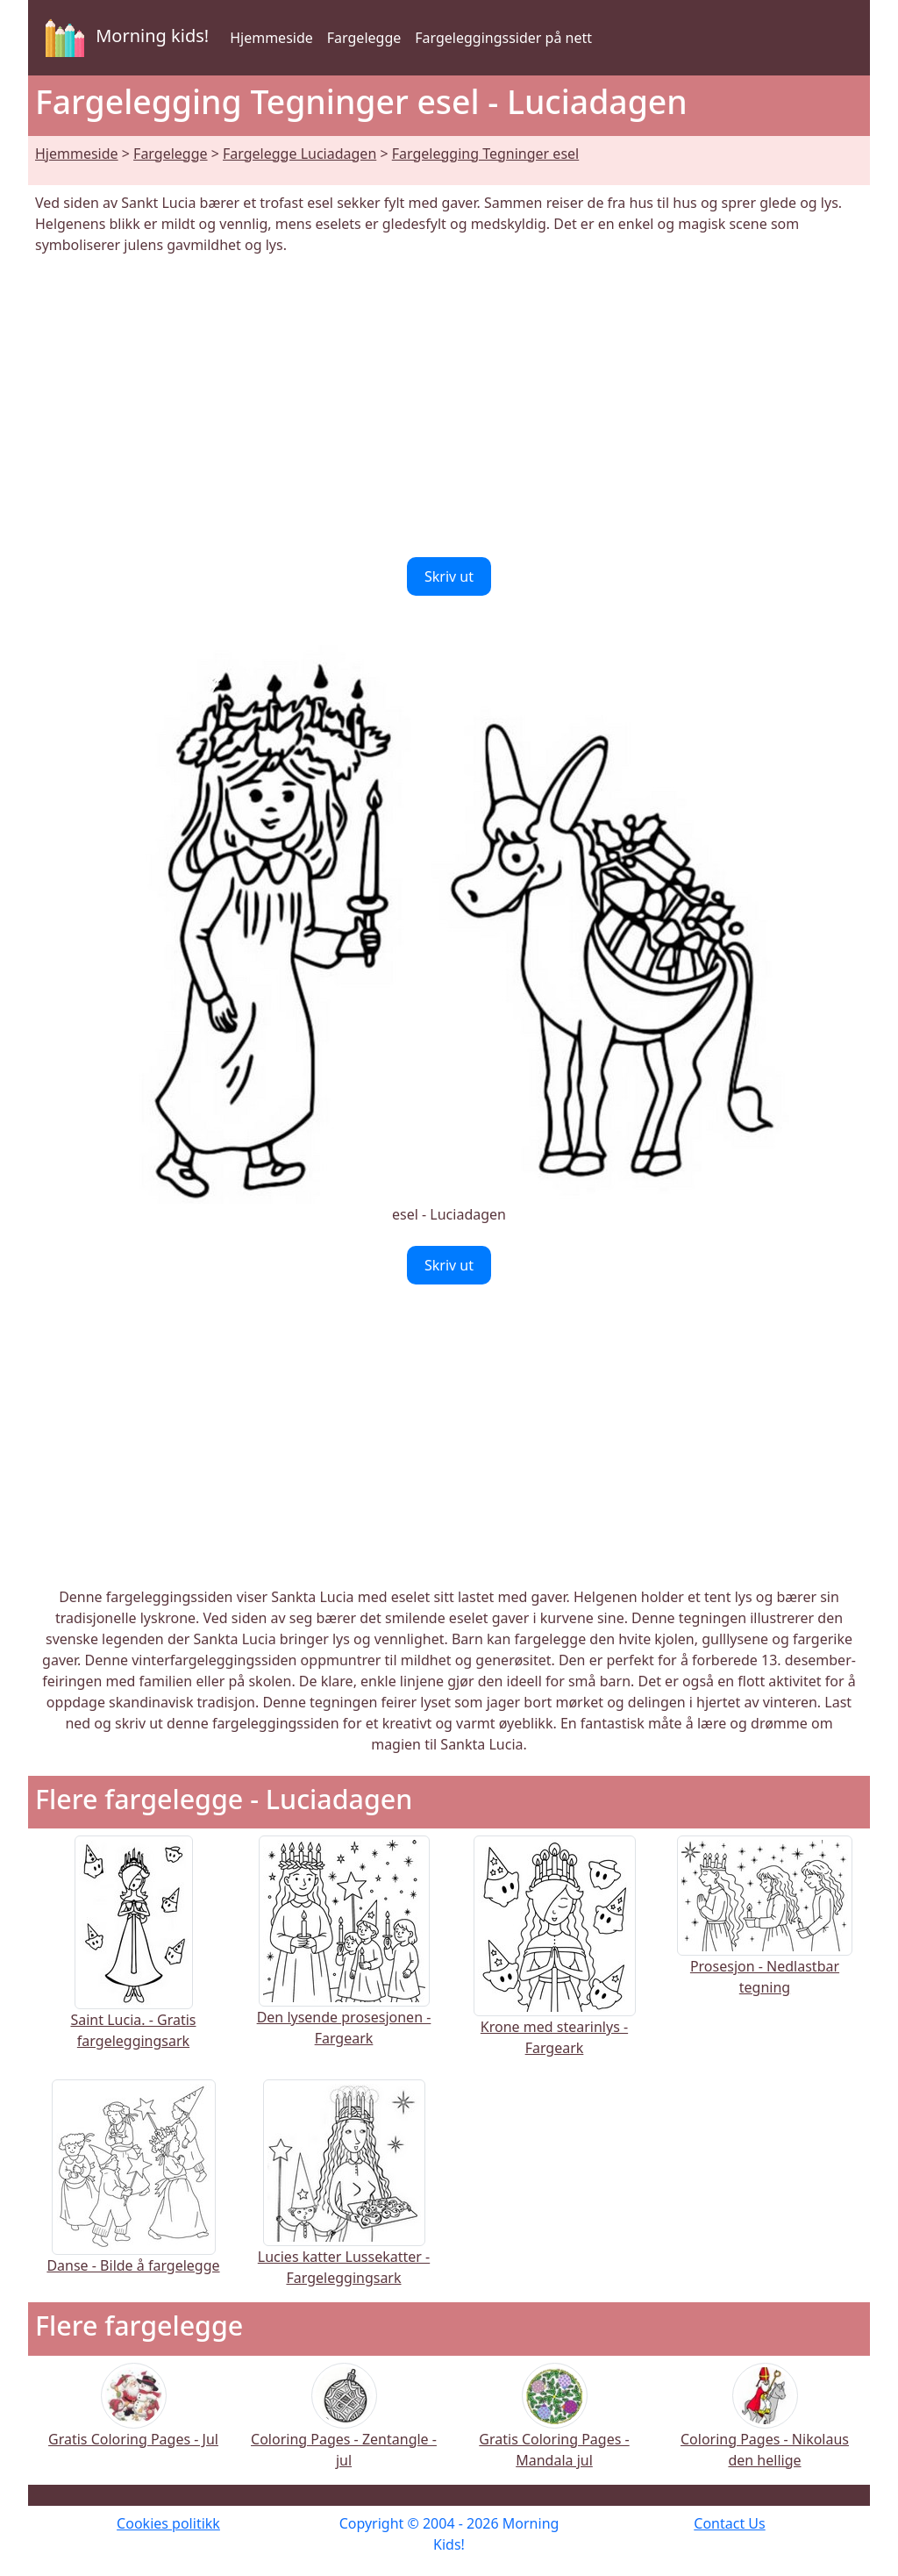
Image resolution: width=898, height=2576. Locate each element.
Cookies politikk (168, 2523)
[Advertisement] (449, 406)
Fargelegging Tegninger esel (485, 153)
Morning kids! (124, 37)
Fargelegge (364, 37)
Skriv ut (449, 576)
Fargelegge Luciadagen (299, 153)
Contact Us (729, 2523)
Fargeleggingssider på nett (503, 37)
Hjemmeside (271, 37)
